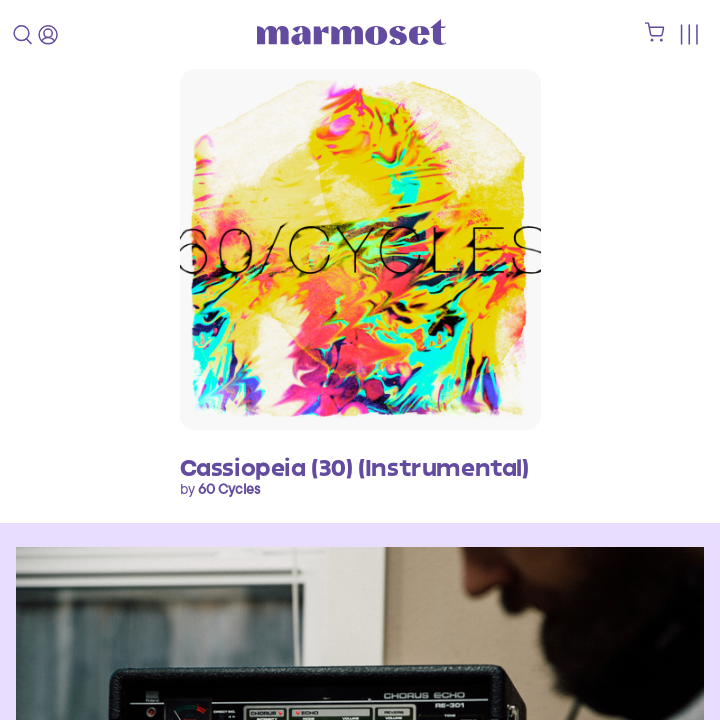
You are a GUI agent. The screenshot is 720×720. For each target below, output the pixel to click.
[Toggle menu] (688, 34)
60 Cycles (229, 489)
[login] (48, 35)
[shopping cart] (655, 37)
